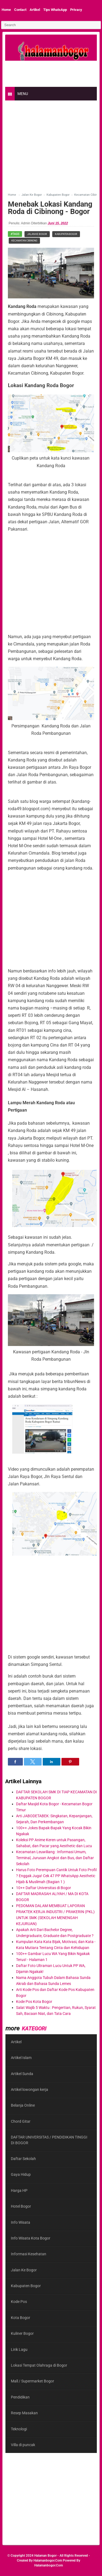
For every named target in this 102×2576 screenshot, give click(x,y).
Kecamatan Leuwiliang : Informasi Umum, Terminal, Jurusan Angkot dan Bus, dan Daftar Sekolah (55, 1858)
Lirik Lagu (19, 2349)
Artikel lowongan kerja (29, 2089)
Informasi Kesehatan (28, 2254)
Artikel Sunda (22, 2074)
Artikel (35, 10)
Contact (20, 10)
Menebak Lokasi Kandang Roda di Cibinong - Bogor (50, 208)
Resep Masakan (24, 2413)
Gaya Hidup (21, 2174)
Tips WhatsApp (55, 10)
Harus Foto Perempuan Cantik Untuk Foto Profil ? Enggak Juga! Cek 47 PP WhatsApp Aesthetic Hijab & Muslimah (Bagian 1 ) (56, 1876)
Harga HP (19, 2190)
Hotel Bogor (21, 2206)
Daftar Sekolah (23, 2158)
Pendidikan (20, 2397)
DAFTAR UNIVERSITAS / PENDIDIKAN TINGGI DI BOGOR (49, 2140)
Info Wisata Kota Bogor (30, 2238)
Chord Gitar (20, 2121)
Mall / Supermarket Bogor (32, 2381)
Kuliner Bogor (22, 2333)
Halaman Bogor (45, 2555)
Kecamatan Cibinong (24, 240)
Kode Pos (19, 2301)
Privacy (76, 10)
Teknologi (19, 2429)
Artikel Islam (21, 2057)
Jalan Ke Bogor (37, 234)
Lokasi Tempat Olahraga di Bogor (39, 2365)
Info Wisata (20, 2222)
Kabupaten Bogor (66, 234)
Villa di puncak (23, 2445)
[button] (15, 1762)
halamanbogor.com (47, 2560)
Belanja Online (23, 2105)
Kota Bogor (20, 2317)
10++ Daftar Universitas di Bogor (43, 1888)
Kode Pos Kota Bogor (34, 2001)
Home (6, 10)
